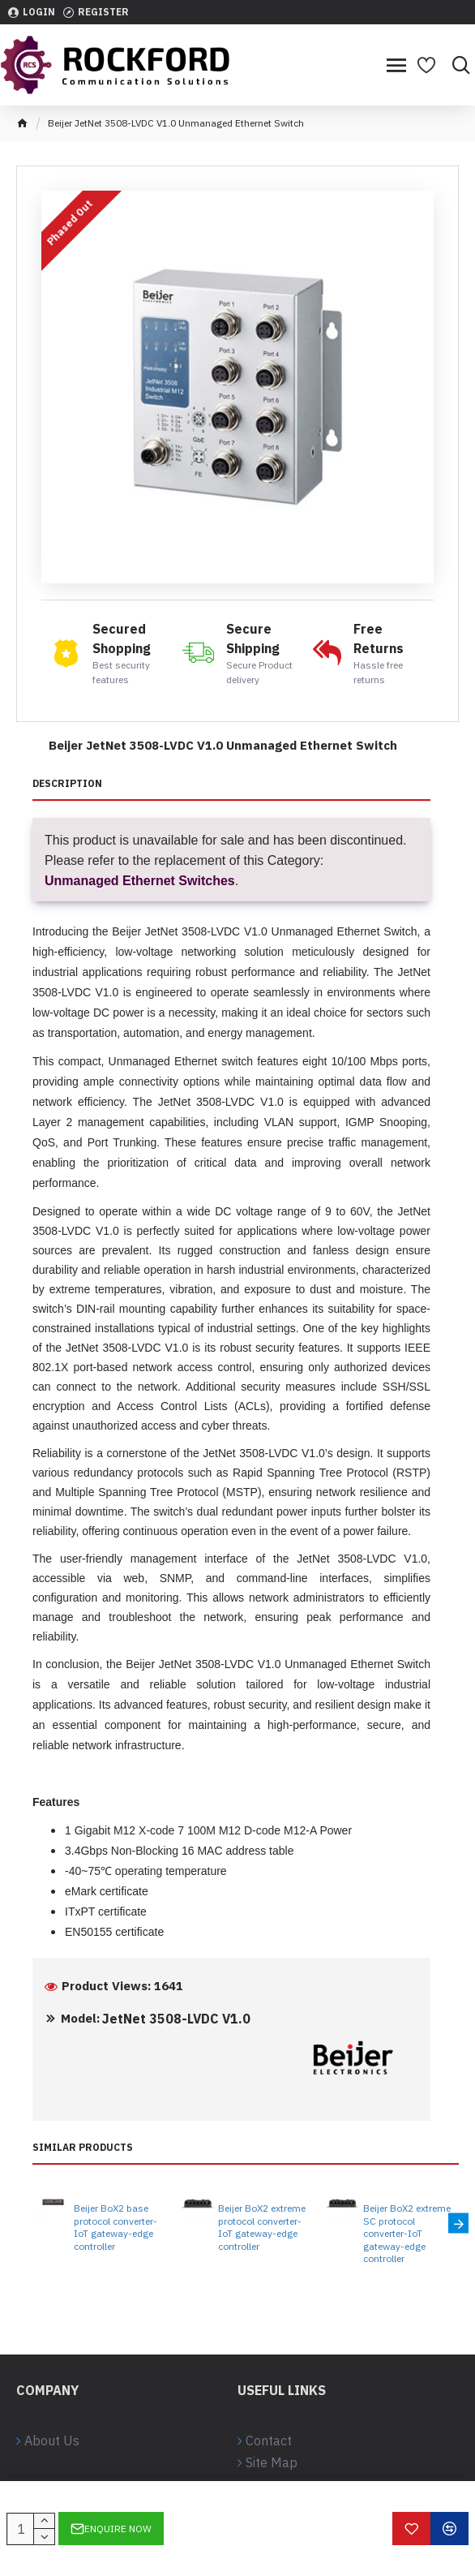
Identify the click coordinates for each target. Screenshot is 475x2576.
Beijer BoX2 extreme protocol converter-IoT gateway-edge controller (262, 2227)
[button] (458, 2223)
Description (67, 783)
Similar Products (82, 2147)
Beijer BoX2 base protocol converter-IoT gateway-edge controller (115, 2227)
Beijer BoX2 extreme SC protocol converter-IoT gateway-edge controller (407, 2233)
